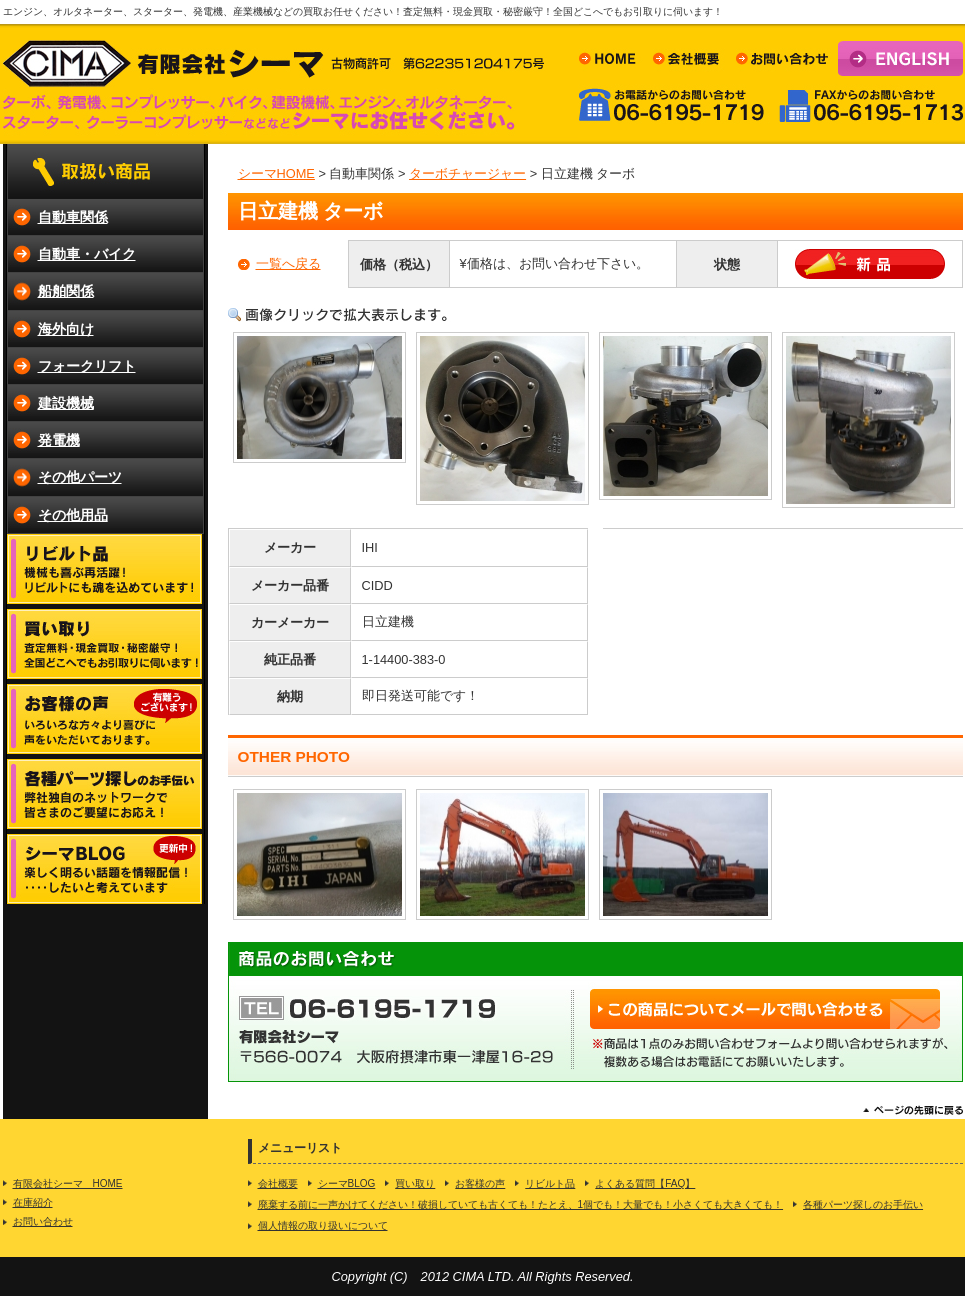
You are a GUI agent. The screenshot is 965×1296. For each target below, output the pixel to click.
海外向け (66, 329)
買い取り (415, 1183)
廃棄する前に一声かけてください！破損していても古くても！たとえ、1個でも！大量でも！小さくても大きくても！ (521, 1204)
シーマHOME (276, 173)
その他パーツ (80, 477)
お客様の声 (480, 1183)
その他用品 (73, 515)
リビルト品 (550, 1183)
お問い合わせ (43, 1221)
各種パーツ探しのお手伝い (863, 1204)
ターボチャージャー (467, 173)
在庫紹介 (33, 1202)
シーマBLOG (347, 1183)
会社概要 (278, 1183)
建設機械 (66, 403)
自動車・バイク (87, 254)
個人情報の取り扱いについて (323, 1225)
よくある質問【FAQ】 (645, 1183)
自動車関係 (73, 217)
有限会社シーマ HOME (68, 1183)
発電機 (59, 440)
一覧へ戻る (288, 263)
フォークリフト (87, 366)
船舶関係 (66, 291)
